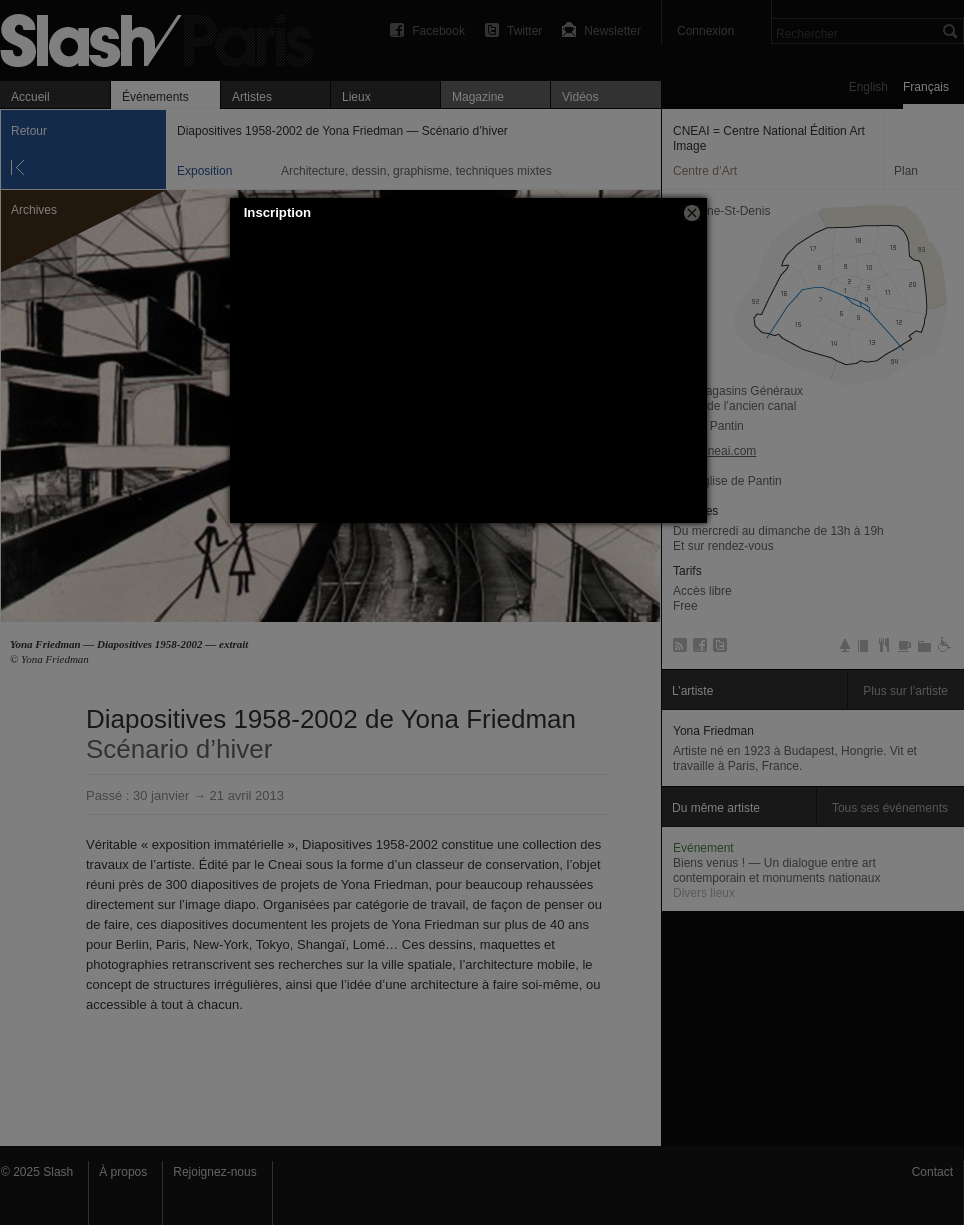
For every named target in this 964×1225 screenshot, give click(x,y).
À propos (123, 1172)
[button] (692, 213)
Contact (932, 1172)
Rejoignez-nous (214, 1172)
